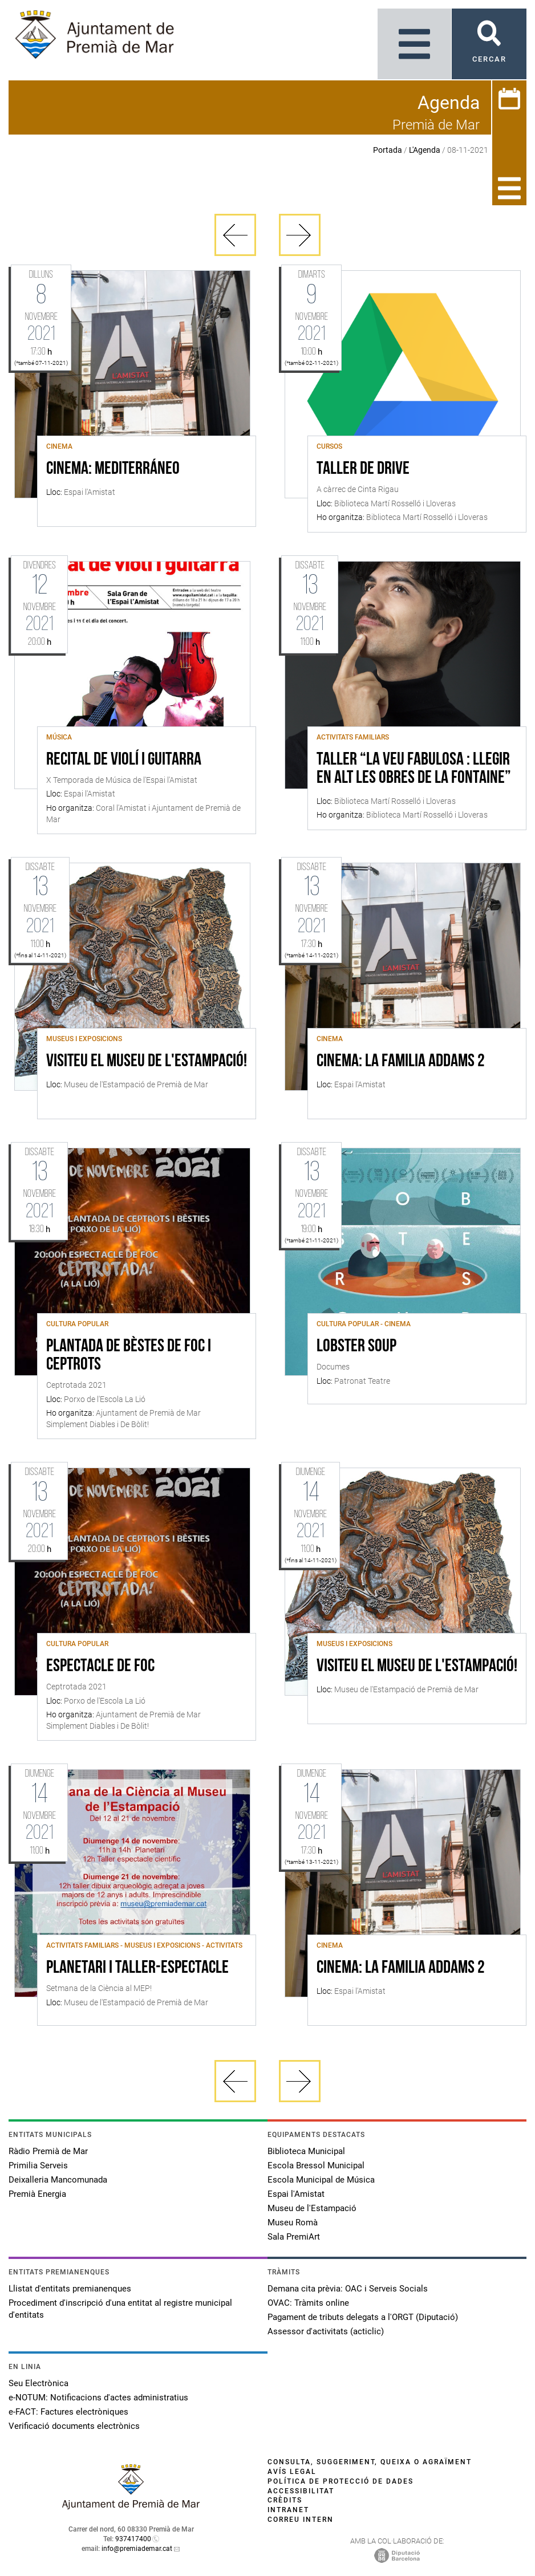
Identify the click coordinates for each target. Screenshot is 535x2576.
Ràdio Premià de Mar (48, 2151)
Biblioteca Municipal (306, 2151)
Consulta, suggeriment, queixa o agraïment (370, 2462)
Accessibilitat (301, 2491)
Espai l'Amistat (296, 2194)
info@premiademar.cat (137, 2549)
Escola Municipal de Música (321, 2180)
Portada (387, 150)
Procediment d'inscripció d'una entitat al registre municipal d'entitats (120, 2309)
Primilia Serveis (38, 2165)
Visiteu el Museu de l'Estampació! (146, 1062)
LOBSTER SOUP (356, 1347)
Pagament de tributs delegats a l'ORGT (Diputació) (363, 2317)
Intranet (288, 2510)
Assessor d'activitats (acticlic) (326, 2331)
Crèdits (285, 2500)
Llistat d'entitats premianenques (70, 2289)
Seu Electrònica (38, 2383)
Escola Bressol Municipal (316, 2165)
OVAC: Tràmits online (308, 2303)
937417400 (133, 2539)
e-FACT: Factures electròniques (68, 2412)
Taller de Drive (363, 469)
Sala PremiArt (294, 2237)
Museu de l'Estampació (312, 2208)
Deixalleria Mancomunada (58, 2180)
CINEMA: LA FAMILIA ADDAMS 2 (401, 1062)
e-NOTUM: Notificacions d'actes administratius (98, 2397)
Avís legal (292, 2472)
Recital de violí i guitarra (123, 760)
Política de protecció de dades (341, 2481)
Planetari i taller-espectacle (137, 1968)
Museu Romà (293, 2222)
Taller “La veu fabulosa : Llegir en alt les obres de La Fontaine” (414, 769)
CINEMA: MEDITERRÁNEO (113, 469)
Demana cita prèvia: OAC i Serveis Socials (348, 2289)
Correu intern (301, 2520)
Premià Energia (37, 2194)
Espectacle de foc (100, 1666)
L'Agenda (424, 150)
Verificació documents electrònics (74, 2426)
